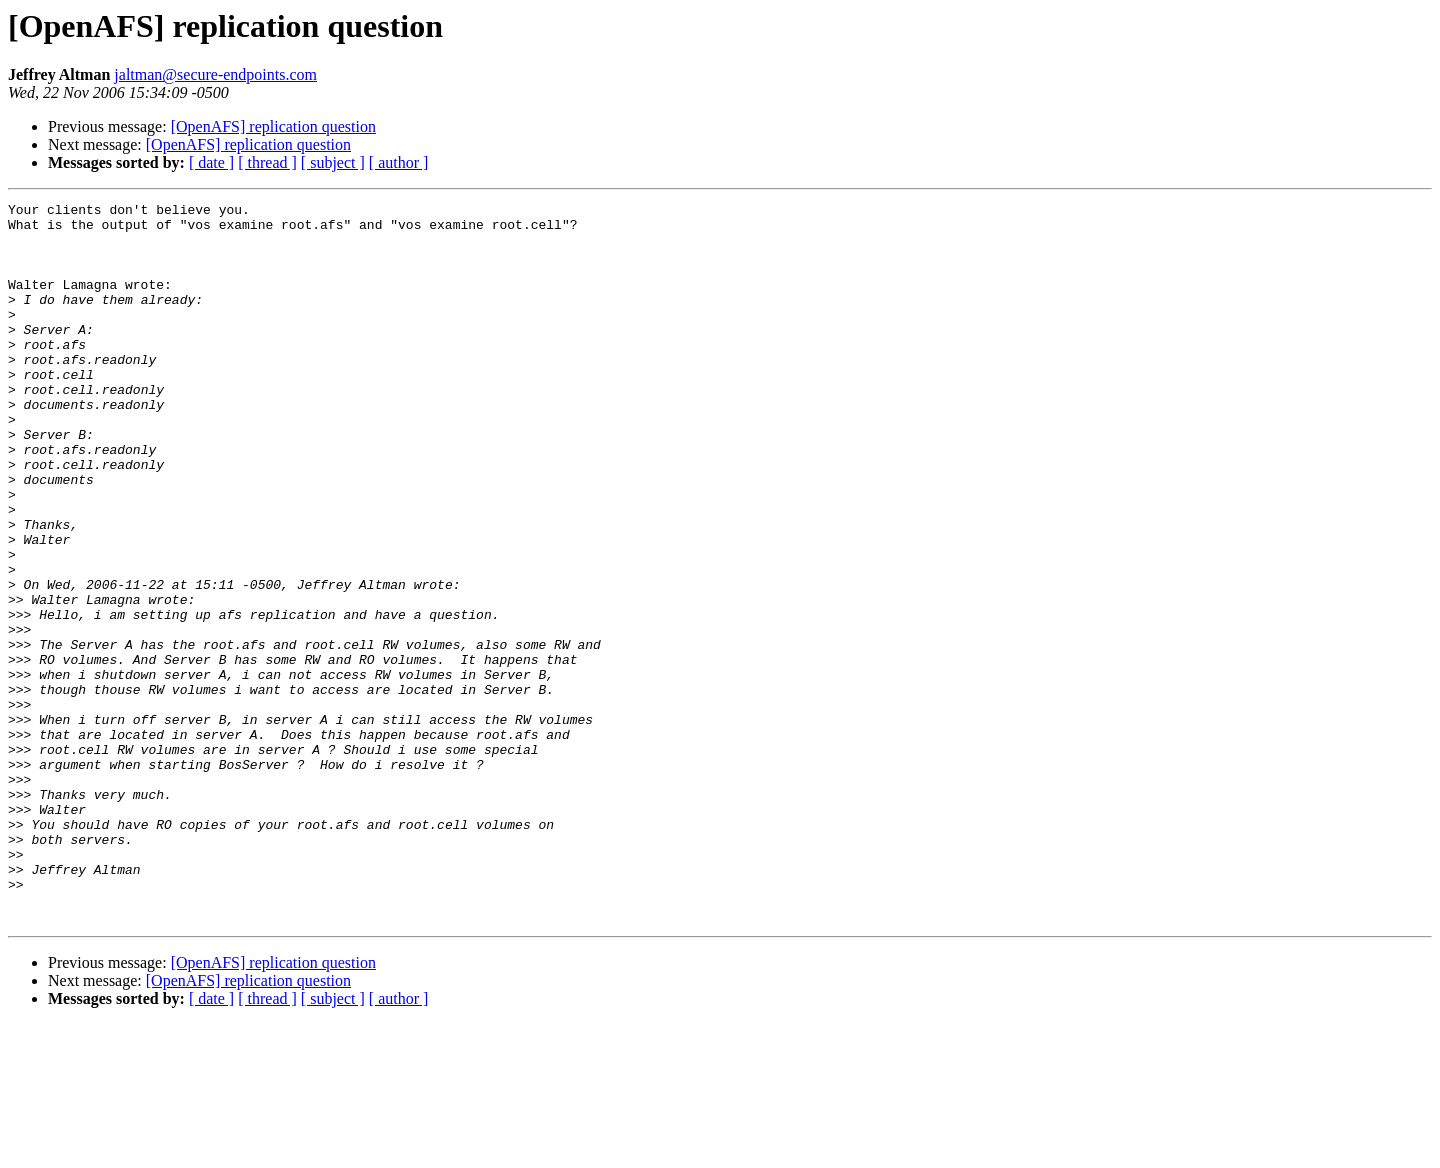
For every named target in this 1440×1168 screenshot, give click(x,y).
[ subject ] (333, 162)
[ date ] (211, 162)
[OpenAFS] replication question (273, 126)
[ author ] (399, 162)
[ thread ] (267, 162)
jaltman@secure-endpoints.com (215, 74)
